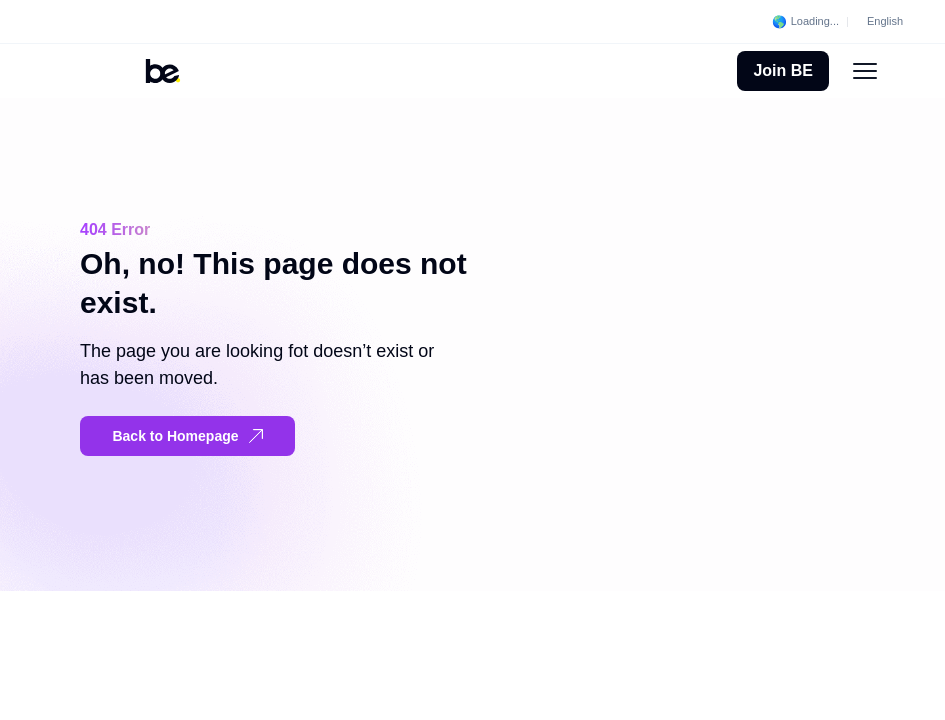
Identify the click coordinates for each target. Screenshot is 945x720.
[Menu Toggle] (865, 71)
